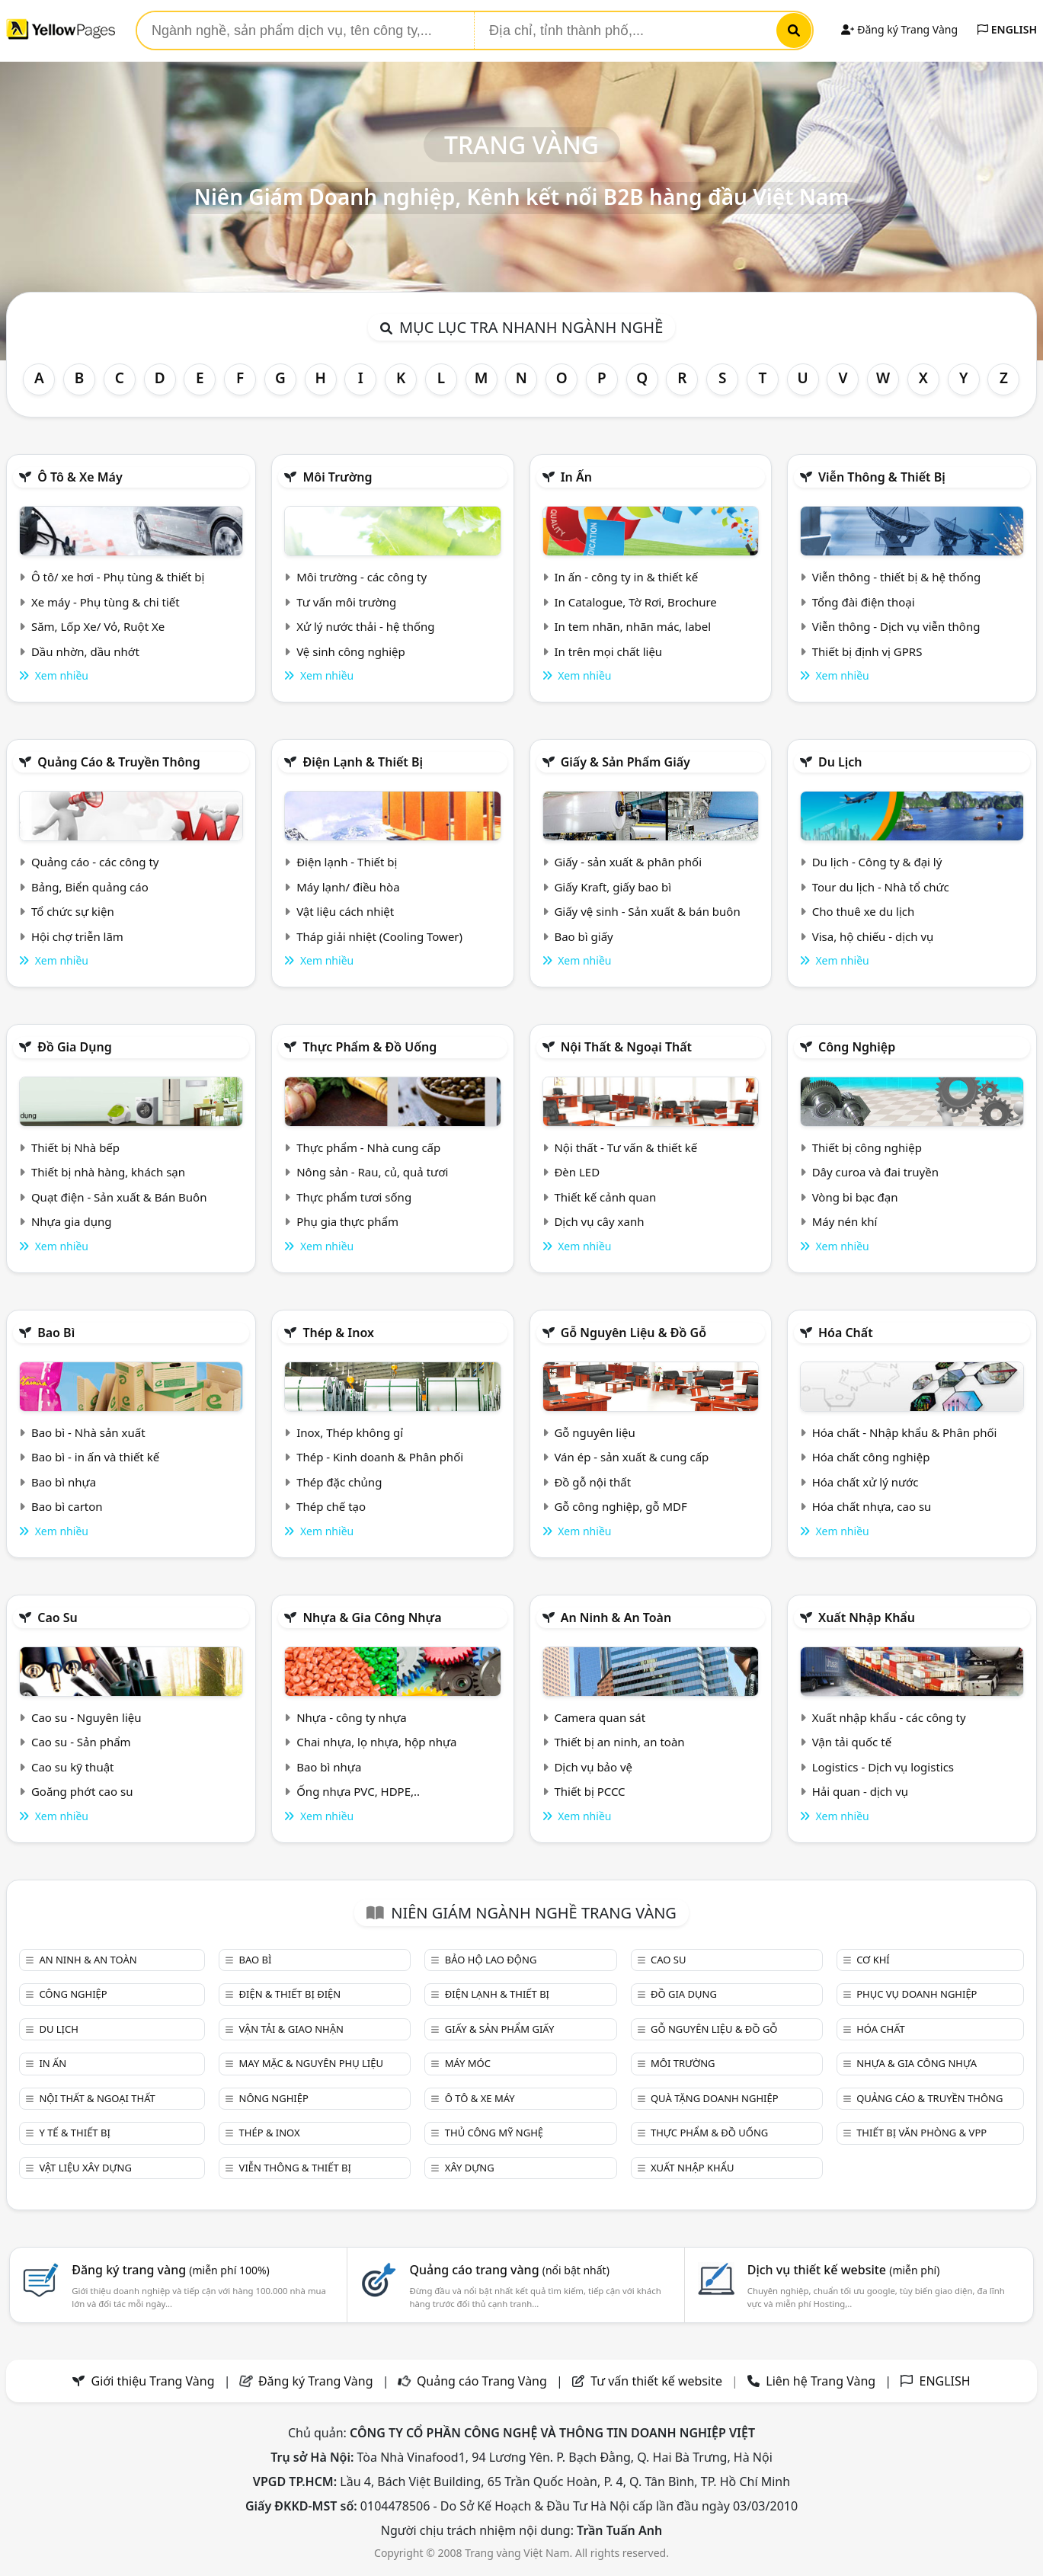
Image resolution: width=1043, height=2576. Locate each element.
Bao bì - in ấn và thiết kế (95, 1456)
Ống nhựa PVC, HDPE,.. (358, 1791)
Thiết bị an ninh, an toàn (619, 1741)
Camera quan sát (599, 1717)
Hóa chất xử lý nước (865, 1482)
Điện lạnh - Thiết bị (346, 861)
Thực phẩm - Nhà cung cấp (368, 1147)
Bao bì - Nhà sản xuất (88, 1432)
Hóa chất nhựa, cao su (872, 1506)
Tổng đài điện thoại (863, 602)
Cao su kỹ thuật (72, 1766)
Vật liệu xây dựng (85, 2167)
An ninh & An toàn (616, 1617)
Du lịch (840, 762)
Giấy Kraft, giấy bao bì (612, 886)
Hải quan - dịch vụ (860, 1791)
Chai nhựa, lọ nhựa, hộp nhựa (376, 1741)
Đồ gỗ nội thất (592, 1482)
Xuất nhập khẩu (866, 1617)
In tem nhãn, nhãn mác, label (632, 626)
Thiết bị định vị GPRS (867, 651)
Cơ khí (873, 1959)
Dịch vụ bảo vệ (593, 1766)
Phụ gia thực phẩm (347, 1221)
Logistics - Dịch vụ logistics (883, 1766)
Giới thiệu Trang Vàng (153, 2381)
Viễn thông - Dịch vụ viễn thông (896, 626)
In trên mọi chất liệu (608, 651)
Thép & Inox (338, 1332)
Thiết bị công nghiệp (867, 1147)
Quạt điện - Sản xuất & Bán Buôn (119, 1197)
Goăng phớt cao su (82, 1791)
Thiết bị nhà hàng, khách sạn (108, 1171)
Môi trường (337, 477)
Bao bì (56, 1332)
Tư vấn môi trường (346, 602)
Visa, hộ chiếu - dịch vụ (873, 936)
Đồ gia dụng (74, 1046)
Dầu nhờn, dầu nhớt (85, 651)
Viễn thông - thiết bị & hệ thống (896, 576)
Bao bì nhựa (63, 1482)
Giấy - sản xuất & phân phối (628, 861)
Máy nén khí (845, 1221)
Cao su (57, 1617)
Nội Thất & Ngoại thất (626, 1046)
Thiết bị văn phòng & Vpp (921, 2132)
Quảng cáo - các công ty (95, 861)
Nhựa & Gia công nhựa (371, 1617)
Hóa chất (845, 1332)
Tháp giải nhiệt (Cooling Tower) (379, 936)
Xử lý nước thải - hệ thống (365, 626)
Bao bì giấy (583, 936)
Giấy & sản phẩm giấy (625, 762)
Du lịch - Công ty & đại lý (877, 861)
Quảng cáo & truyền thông (118, 762)
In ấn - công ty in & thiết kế (626, 576)
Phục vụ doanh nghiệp (916, 1994)
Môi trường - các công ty (361, 576)
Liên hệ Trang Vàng (820, 2381)
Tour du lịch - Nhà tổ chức (880, 886)
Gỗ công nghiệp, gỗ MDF (620, 1506)
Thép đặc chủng (339, 1482)
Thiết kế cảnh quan (605, 1197)
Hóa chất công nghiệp (871, 1456)
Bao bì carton (67, 1506)
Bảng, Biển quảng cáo (90, 886)
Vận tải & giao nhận (291, 2029)
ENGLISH (1007, 29)
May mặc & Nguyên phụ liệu (311, 2063)
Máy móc (468, 2063)
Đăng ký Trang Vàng (899, 29)
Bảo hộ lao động (491, 1959)
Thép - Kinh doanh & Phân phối (379, 1456)
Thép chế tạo (331, 1506)
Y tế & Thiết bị (74, 2132)
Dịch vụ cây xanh (599, 1221)
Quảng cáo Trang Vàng (482, 2381)
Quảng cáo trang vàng (509, 2269)
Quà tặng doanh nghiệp (715, 2098)
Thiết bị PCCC (589, 1791)
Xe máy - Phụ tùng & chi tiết (105, 602)
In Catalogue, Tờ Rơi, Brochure (635, 602)
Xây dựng (469, 2167)
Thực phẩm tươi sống (353, 1197)
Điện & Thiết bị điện (290, 1994)
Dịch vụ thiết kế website (843, 2269)
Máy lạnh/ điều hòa (347, 886)
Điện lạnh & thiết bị (362, 762)
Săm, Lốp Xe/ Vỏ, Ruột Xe (98, 626)
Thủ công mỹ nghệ (494, 2132)
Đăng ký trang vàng (171, 2269)
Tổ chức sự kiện (72, 911)
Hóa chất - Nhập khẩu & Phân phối (904, 1432)
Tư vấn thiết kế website (657, 2381)
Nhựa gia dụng (71, 1221)
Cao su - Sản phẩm (81, 1741)
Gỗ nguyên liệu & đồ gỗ (633, 1332)
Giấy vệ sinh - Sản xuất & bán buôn (647, 911)
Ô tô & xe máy (80, 477)
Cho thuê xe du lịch (863, 911)
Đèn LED (577, 1171)
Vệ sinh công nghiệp (350, 651)
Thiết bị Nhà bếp (75, 1147)
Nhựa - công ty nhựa (351, 1717)
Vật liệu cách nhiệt (345, 911)
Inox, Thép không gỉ (349, 1432)
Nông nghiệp (274, 2098)
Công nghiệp (856, 1046)
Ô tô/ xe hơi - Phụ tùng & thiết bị (118, 576)
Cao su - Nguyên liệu (86, 1717)
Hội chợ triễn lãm (77, 936)
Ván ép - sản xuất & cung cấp (631, 1456)
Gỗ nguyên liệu (594, 1432)
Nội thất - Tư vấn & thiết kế (625, 1147)
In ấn (576, 477)
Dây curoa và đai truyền (875, 1171)
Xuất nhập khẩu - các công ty (889, 1717)
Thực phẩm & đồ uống (369, 1046)
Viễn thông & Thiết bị (881, 477)
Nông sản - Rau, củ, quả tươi (372, 1171)
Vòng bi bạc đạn (855, 1197)
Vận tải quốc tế (851, 1741)
